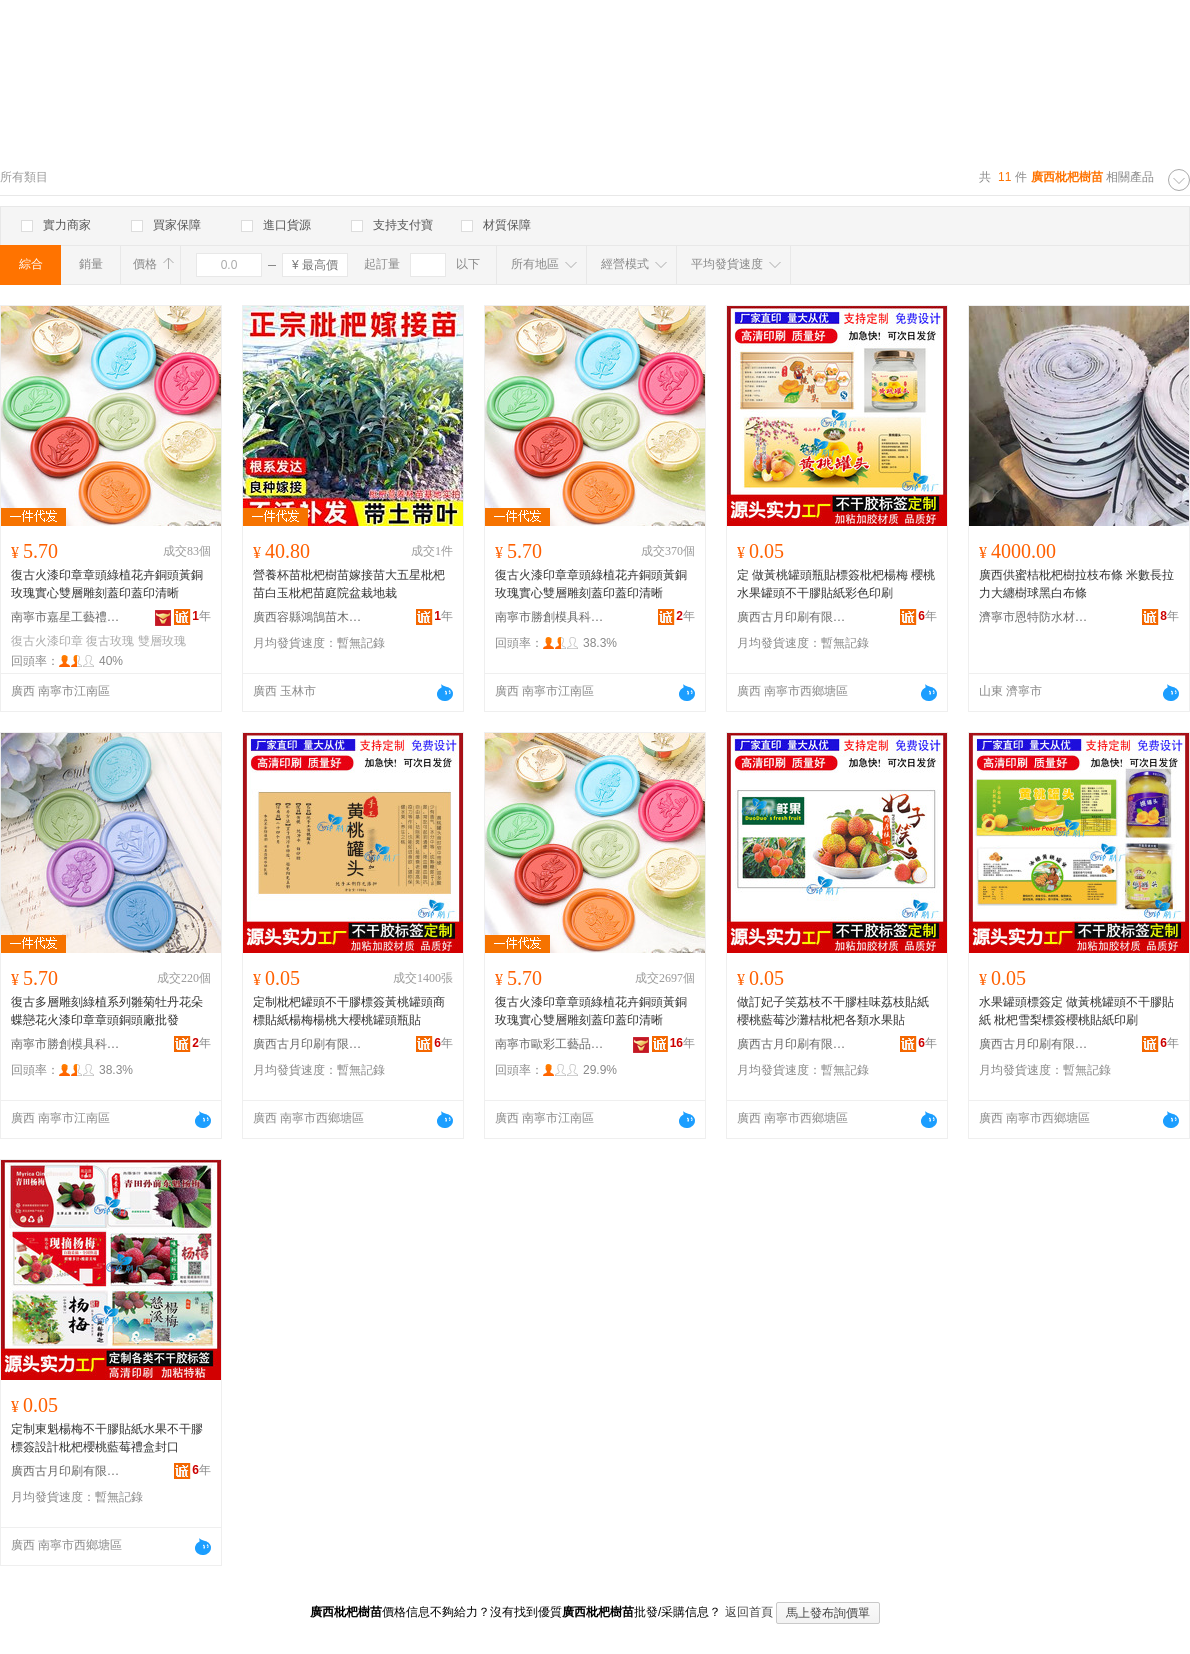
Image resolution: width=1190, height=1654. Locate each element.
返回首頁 (749, 1612)
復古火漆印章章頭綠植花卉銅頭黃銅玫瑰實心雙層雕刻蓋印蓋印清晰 (107, 584)
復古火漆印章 (47, 641)
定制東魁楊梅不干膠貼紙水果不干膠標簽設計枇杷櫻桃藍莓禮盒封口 (107, 1438)
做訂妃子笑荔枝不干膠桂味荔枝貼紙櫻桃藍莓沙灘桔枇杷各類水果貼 (833, 1011)
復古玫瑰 (110, 641)
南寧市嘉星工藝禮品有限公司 (66, 617)
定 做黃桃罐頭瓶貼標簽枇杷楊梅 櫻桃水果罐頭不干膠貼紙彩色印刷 (836, 584)
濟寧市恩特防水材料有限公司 (1034, 617)
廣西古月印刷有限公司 (792, 617)
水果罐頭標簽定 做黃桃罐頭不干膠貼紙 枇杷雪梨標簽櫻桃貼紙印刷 (1076, 1011)
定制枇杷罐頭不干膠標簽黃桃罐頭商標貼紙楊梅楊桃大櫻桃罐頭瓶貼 (349, 1011)
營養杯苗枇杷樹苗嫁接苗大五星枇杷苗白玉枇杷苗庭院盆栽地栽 (349, 584)
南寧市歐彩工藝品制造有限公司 (550, 1044)
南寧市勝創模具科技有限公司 (550, 617)
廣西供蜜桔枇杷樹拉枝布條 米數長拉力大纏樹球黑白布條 (1076, 584)
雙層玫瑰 (162, 641)
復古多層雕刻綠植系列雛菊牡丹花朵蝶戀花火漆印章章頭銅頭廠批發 (107, 1011)
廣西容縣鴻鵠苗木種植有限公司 (308, 617)
